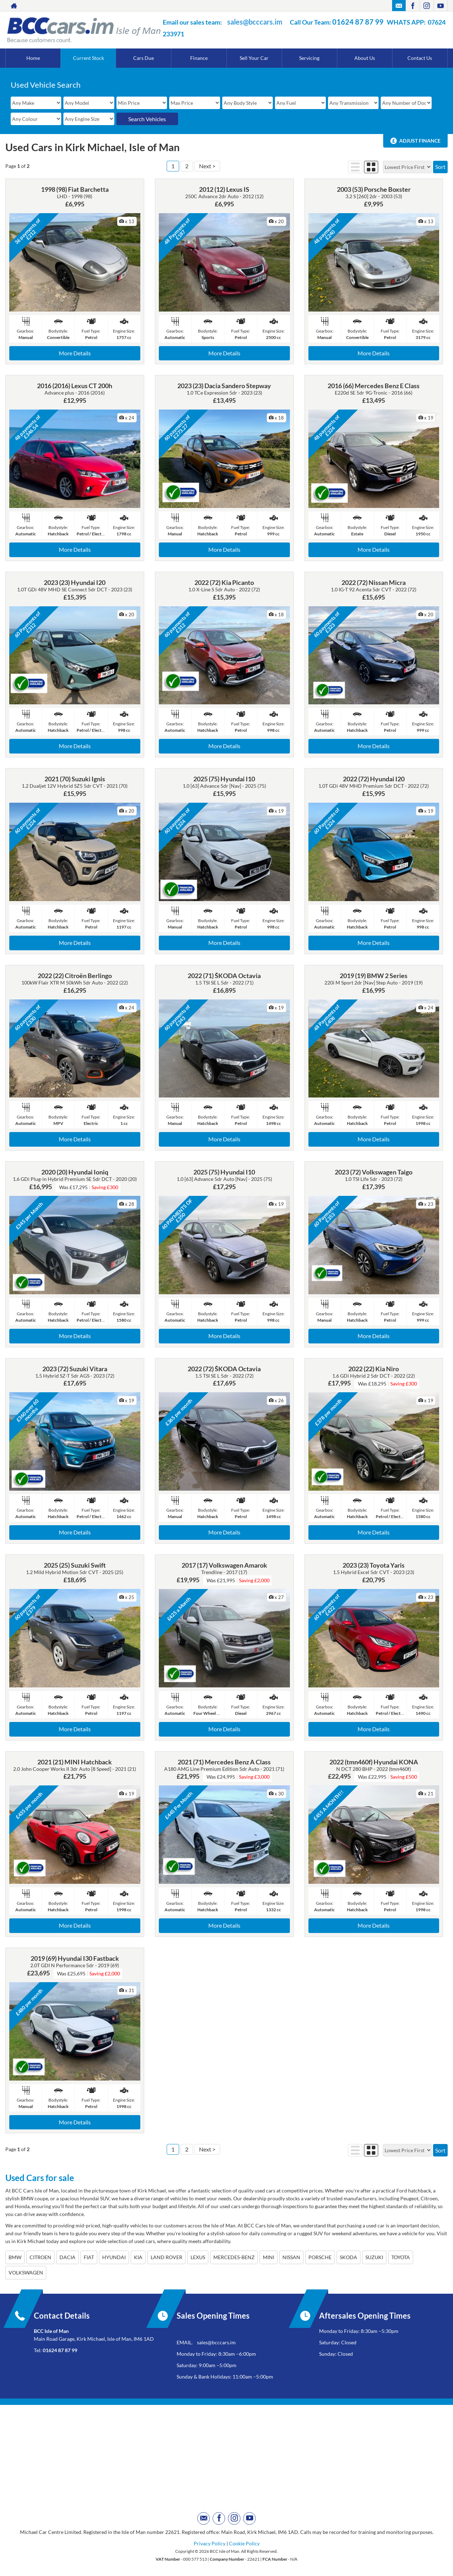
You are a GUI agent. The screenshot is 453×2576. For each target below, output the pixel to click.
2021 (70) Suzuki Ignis (75, 779)
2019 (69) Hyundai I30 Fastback (75, 1958)
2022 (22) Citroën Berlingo (75, 976)
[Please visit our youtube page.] (440, 5)
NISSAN (291, 2257)
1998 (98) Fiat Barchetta (75, 189)
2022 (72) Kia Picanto (224, 582)
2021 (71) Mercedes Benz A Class (224, 1762)
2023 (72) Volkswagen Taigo (373, 1172)
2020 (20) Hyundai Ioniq (74, 1172)
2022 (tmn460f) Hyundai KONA (373, 1762)
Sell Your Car (254, 58)
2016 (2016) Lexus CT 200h (74, 386)
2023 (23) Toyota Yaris (374, 1565)
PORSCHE (320, 2257)
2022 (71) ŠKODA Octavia (224, 976)
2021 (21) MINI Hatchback (74, 1762)
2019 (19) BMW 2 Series (373, 976)
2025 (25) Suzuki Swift (75, 1565)
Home (33, 58)
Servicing (309, 58)
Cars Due (143, 58)
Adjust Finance (420, 141)
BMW (15, 2257)
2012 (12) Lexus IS (224, 189)
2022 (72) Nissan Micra (374, 582)
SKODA (348, 2257)
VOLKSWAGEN (26, 2272)
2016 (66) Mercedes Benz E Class (374, 386)
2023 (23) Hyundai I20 (74, 582)
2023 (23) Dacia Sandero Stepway (224, 386)
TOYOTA (400, 2257)
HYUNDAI (114, 2257)
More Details (75, 353)
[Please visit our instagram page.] (426, 5)
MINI (268, 2257)
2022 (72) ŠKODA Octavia (224, 1369)
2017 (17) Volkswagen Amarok (224, 1565)
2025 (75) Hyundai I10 (224, 779)
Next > (207, 166)
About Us (364, 58)
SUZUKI (374, 2257)
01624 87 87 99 (358, 21)
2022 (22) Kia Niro (373, 1369)
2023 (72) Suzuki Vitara (74, 1369)
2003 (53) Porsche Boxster (374, 189)
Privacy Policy (209, 2543)
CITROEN (40, 2257)
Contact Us (419, 58)
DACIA (67, 2257)
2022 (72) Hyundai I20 (374, 779)
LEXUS (198, 2257)
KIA (138, 2257)
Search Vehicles (147, 118)
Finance (199, 58)
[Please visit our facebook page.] (413, 5)
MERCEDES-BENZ (234, 2257)
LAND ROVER (166, 2257)
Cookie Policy (244, 2543)
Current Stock (88, 58)
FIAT (89, 2257)
